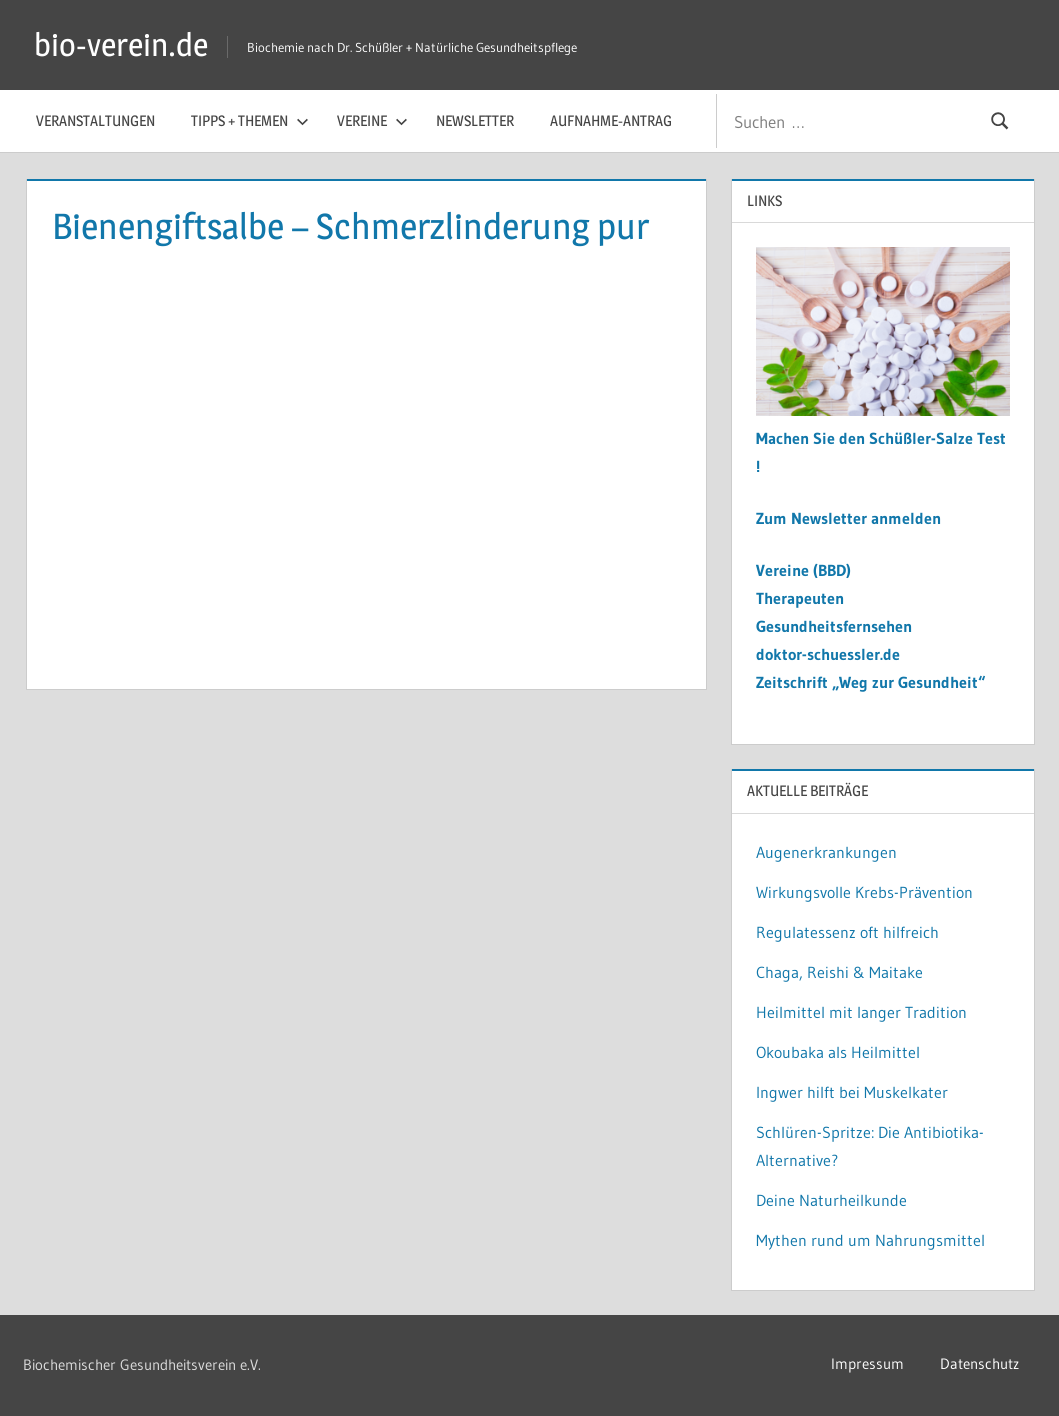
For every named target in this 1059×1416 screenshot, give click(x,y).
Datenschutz (979, 1363)
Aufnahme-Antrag (611, 120)
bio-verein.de (121, 44)
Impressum (867, 1363)
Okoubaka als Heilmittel (838, 1052)
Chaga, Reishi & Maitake (839, 972)
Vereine (372, 120)
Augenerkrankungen (826, 852)
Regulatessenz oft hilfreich (847, 932)
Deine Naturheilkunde (831, 1200)
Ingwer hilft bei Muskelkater (852, 1092)
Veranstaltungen (95, 120)
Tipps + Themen (250, 120)
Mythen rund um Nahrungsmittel (870, 1240)
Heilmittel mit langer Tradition (861, 1012)
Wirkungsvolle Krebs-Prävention (864, 892)
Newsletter (475, 120)
